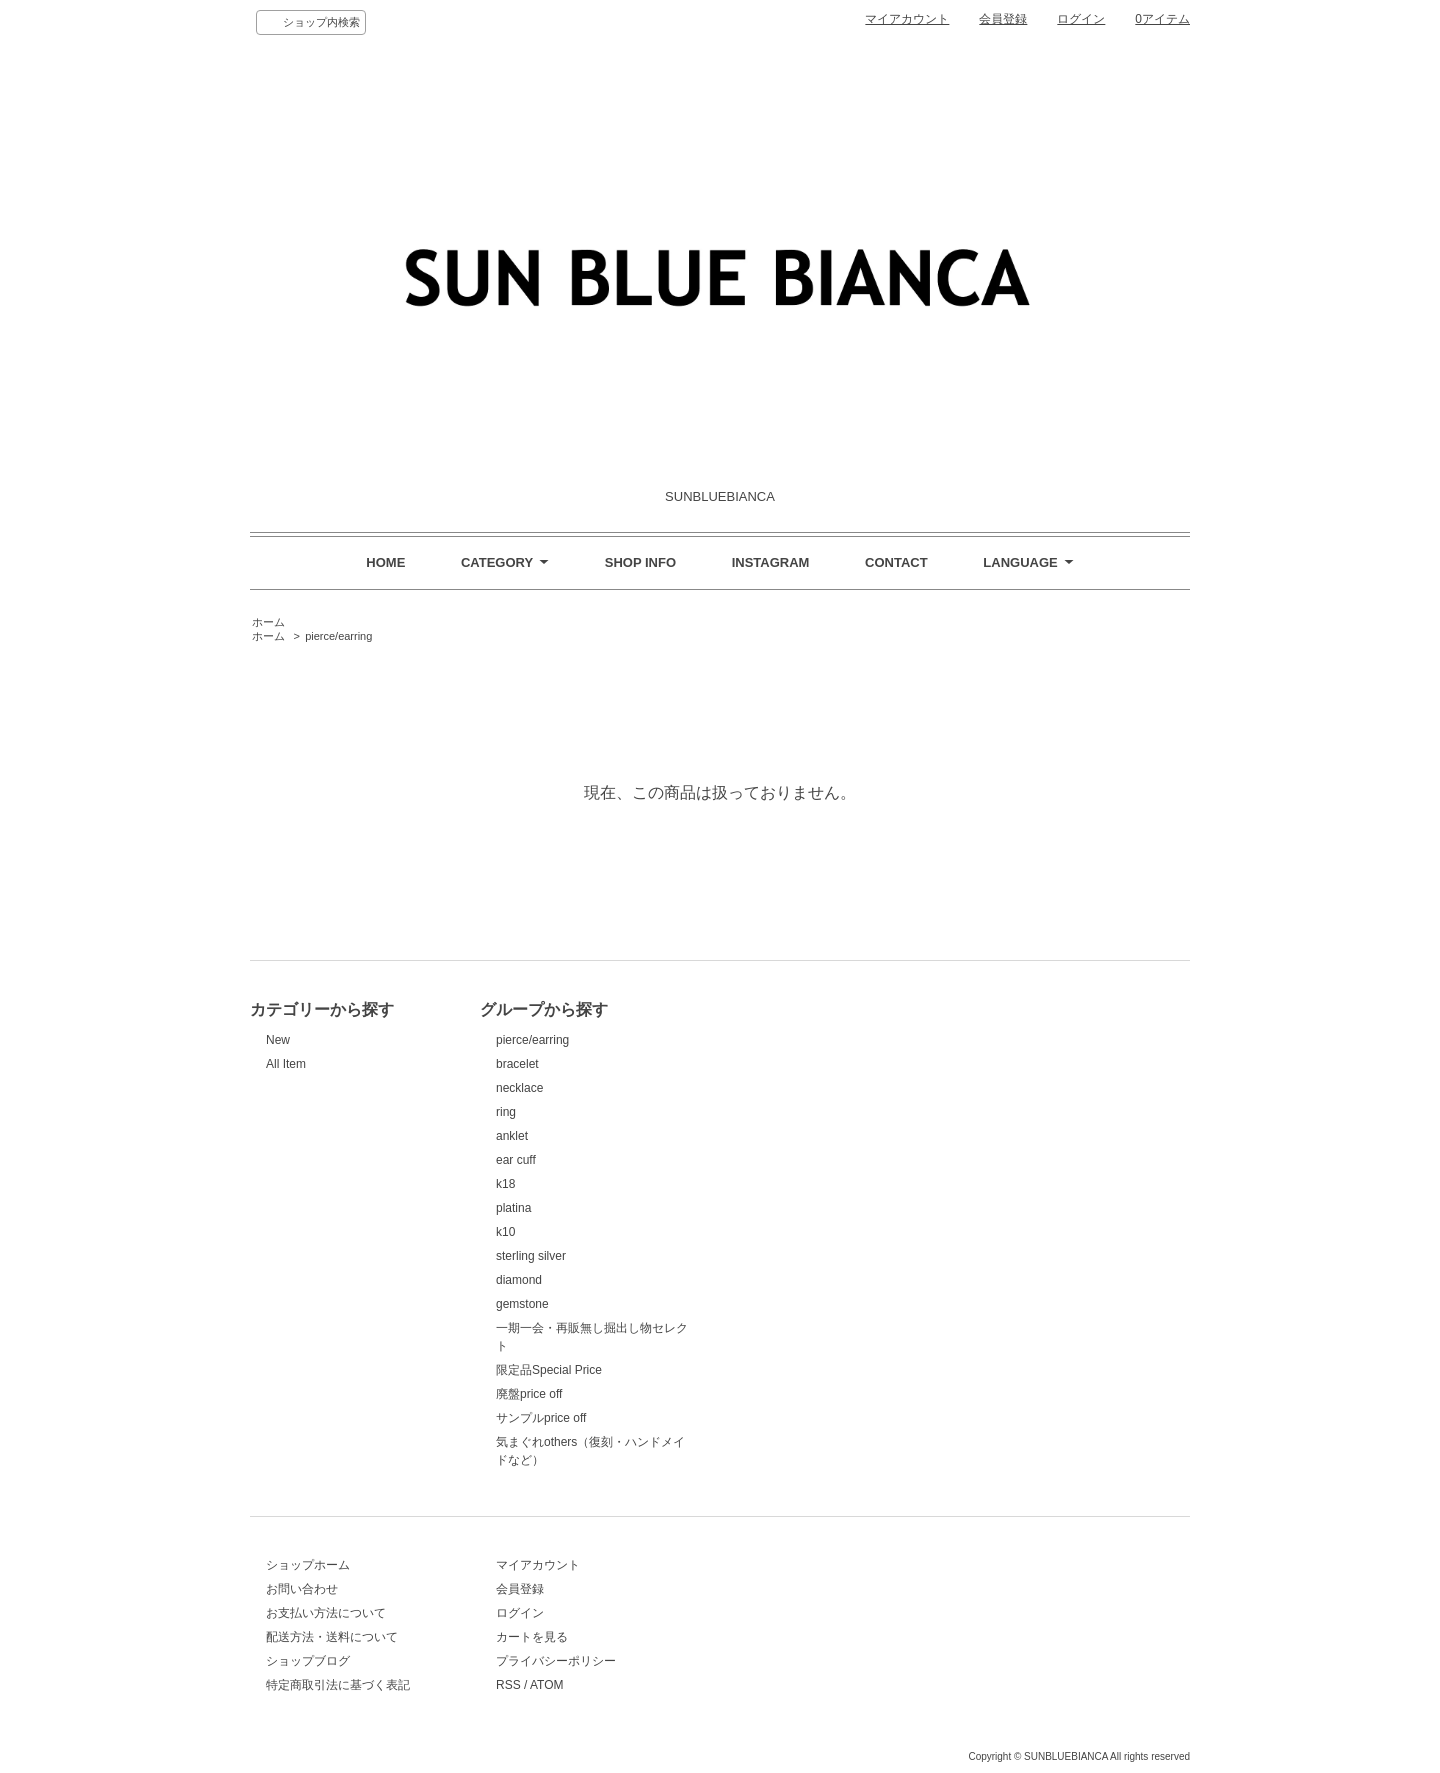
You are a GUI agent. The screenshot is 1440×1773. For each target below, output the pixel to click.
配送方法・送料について (332, 1637)
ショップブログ (308, 1661)
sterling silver (531, 1256)
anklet (512, 1136)
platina (513, 1208)
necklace (519, 1088)
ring (506, 1112)
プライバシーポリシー (556, 1661)
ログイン (1081, 19)
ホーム (268, 622)
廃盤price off (529, 1394)
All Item (286, 1064)
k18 (505, 1184)
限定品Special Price (549, 1370)
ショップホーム (308, 1565)
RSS (508, 1685)
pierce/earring (338, 636)
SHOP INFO (640, 562)
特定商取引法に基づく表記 (338, 1685)
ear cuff (516, 1160)
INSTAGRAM (771, 562)
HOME (385, 562)
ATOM (547, 1685)
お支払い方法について (326, 1613)
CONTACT (896, 562)
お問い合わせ (302, 1589)
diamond (519, 1280)
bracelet (517, 1064)
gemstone (522, 1304)
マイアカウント (907, 19)
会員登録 (1003, 19)
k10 (505, 1232)
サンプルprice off (541, 1418)
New (278, 1040)
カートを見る (532, 1637)
